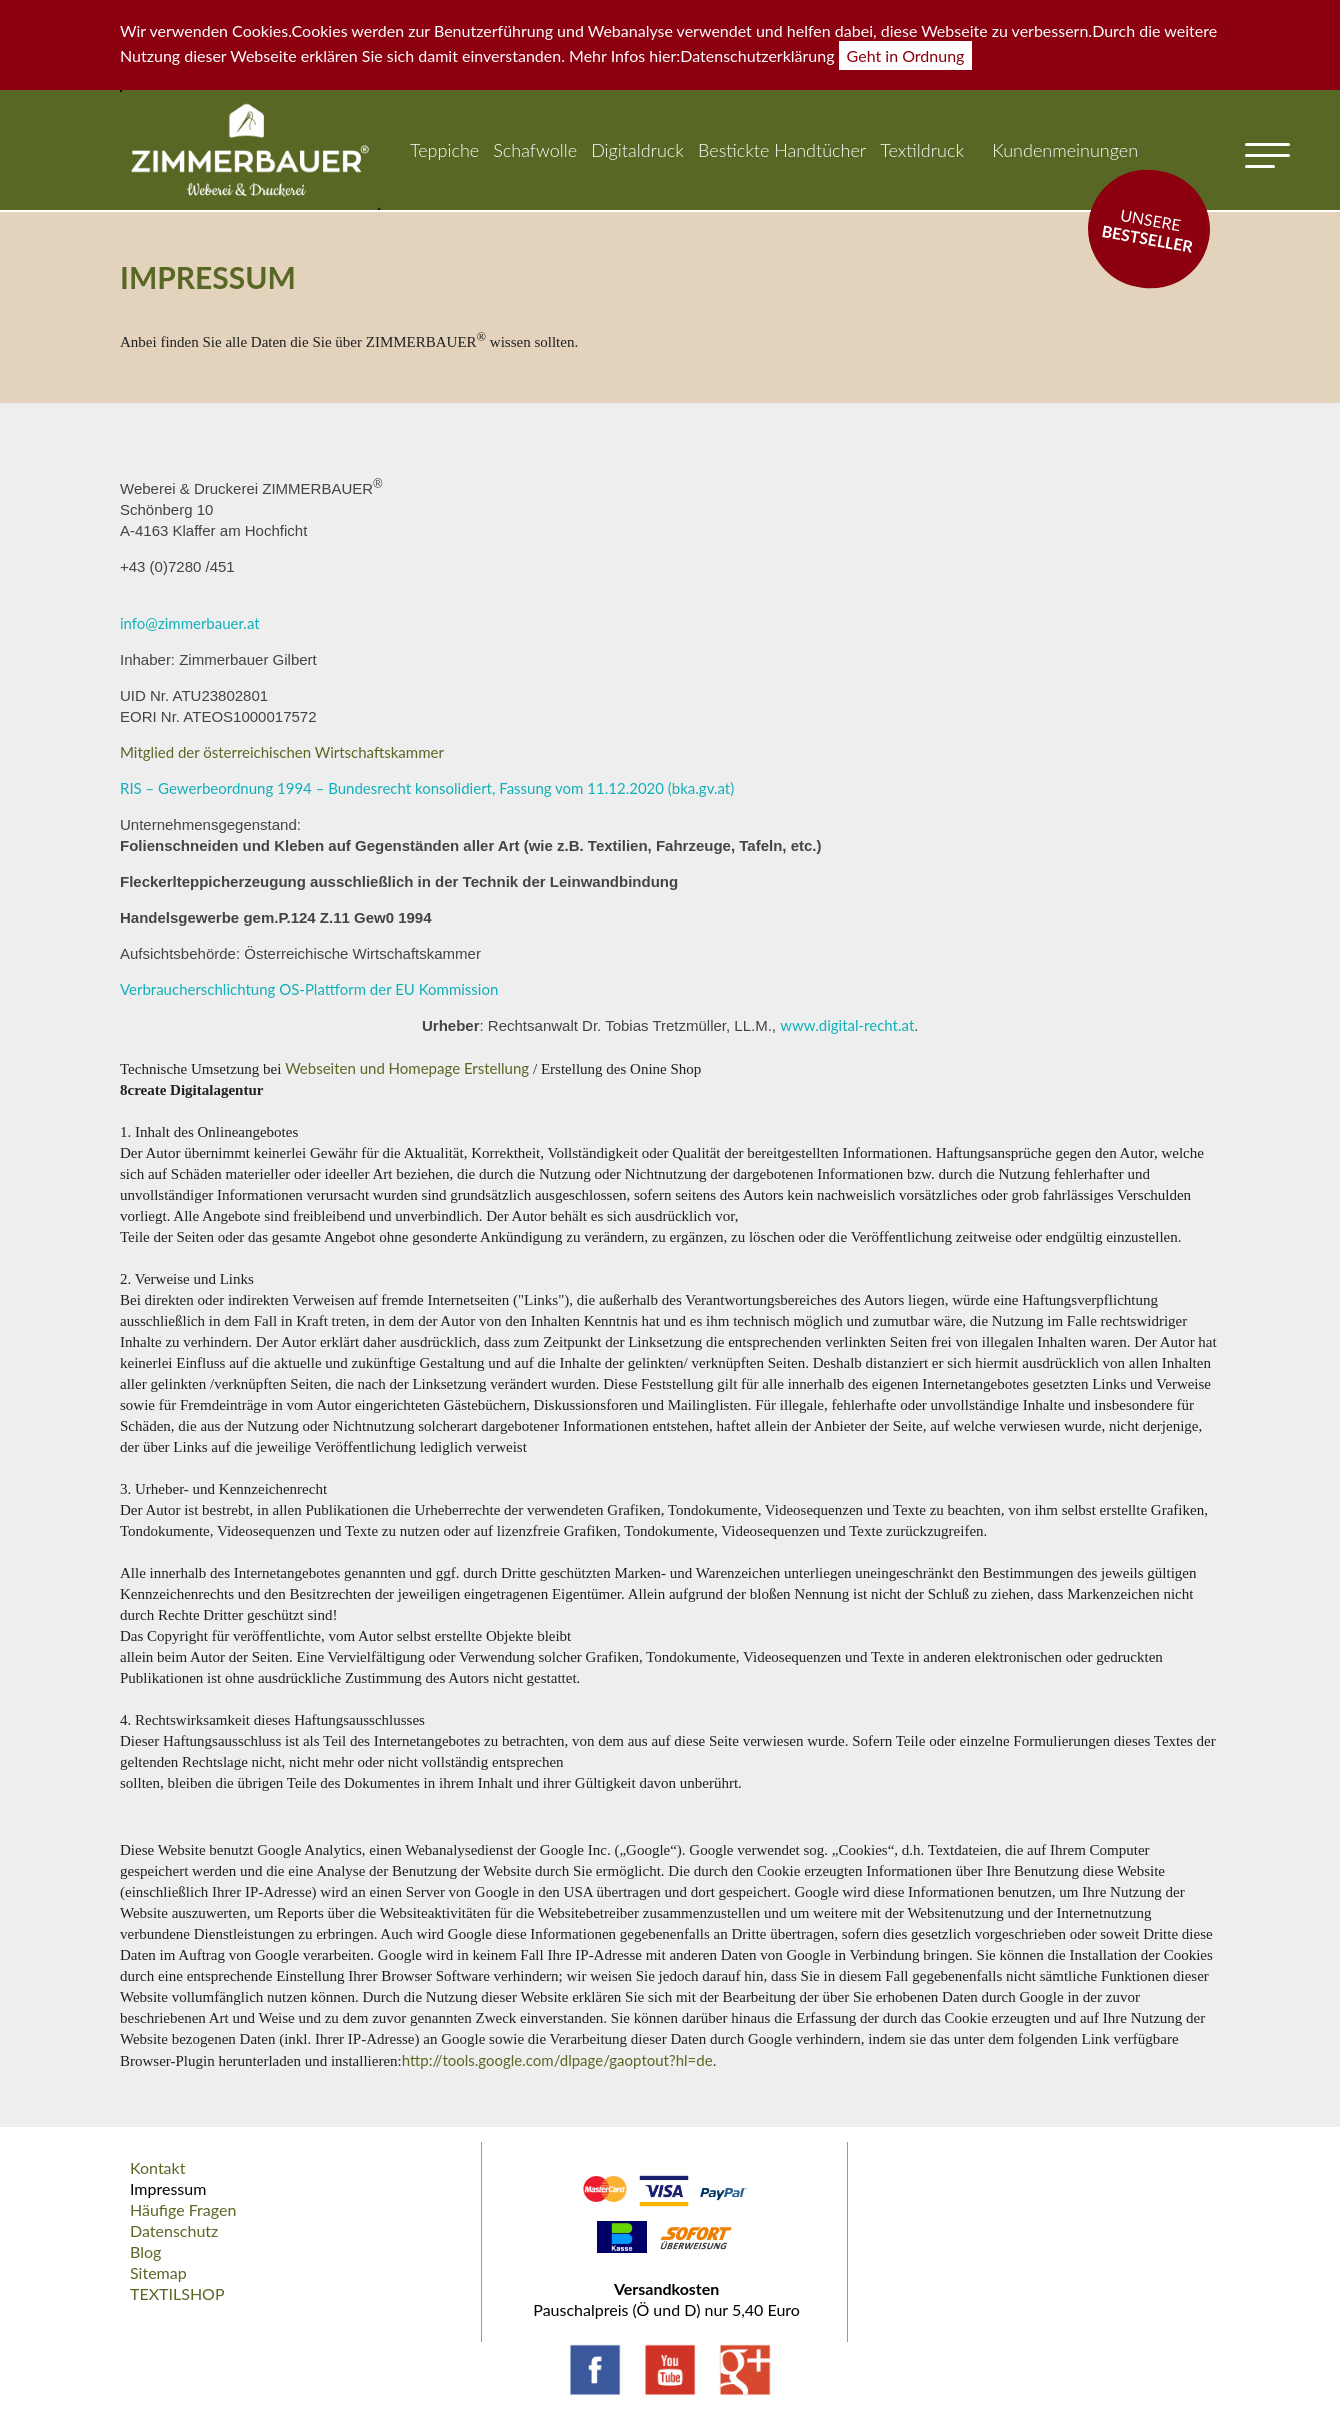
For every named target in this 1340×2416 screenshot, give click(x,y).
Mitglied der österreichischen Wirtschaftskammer (282, 752)
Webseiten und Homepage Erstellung (409, 1068)
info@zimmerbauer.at (190, 623)
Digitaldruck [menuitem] (637, 150)
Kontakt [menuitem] (157, 2167)
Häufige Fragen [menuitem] (183, 2209)
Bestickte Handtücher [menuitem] (782, 150)
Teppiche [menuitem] (444, 150)
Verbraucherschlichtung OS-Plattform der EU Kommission (309, 989)
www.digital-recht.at (847, 1025)
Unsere (1147, 230)
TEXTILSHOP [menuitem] (177, 2293)
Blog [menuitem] (145, 2251)
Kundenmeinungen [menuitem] (1065, 150)
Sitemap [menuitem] (158, 2272)
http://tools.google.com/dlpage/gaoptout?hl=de (557, 2060)
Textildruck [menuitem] (922, 150)
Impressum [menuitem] (168, 2188)
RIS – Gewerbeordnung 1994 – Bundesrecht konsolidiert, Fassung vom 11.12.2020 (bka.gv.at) (427, 788)
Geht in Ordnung (906, 55)
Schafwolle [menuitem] (535, 150)
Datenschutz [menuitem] (174, 2230)
